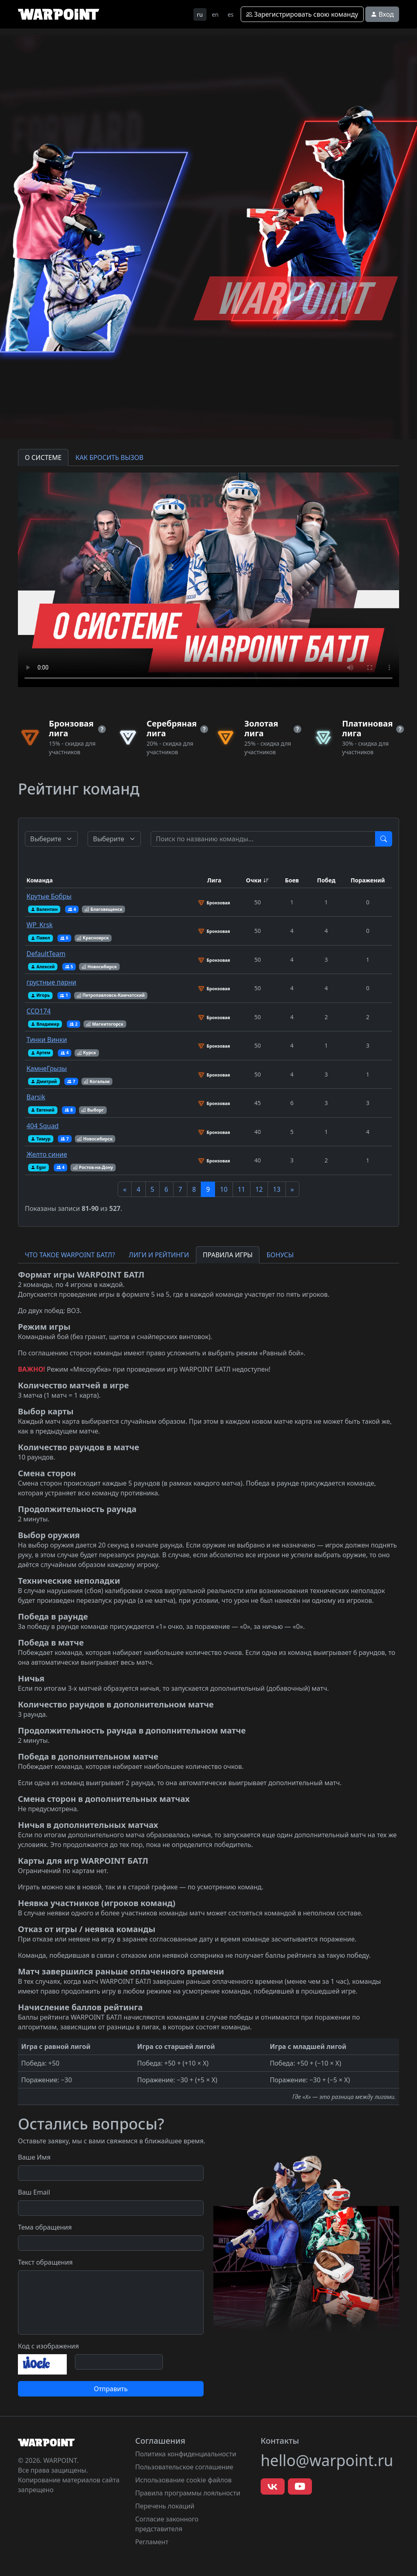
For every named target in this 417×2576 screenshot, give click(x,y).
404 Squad (42, 1125)
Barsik (35, 1096)
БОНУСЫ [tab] (280, 1254)
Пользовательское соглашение (184, 2466)
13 (276, 1189)
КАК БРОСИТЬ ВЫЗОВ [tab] (109, 457)
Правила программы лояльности (187, 2492)
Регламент (152, 2541)
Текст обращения (45, 2262)
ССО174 (38, 1011)
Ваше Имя (34, 2157)
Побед (326, 880)
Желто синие (46, 1154)
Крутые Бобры (49, 896)
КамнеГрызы (46, 1068)
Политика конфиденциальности (185, 2453)
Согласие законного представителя (166, 2524)
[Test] (263, 839)
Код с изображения (48, 2346)
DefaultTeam (46, 953)
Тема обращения (45, 2227)
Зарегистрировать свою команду (302, 14)
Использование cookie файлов (183, 2479)
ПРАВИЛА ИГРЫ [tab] (227, 1254)
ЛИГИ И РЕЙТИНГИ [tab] (159, 1254)
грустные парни (51, 982)
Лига (214, 880)
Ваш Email (34, 2192)
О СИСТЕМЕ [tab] (43, 457)
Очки (253, 880)
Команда (39, 880)
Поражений (368, 880)
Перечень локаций (165, 2506)
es (231, 14)
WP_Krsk (39, 924)
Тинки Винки (46, 1039)
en (215, 14)
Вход (382, 14)
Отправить (110, 2388)
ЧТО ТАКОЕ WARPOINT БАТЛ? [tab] (70, 1254)
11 (241, 1189)
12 (259, 1189)
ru (200, 14)
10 (223, 1189)
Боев (292, 880)
